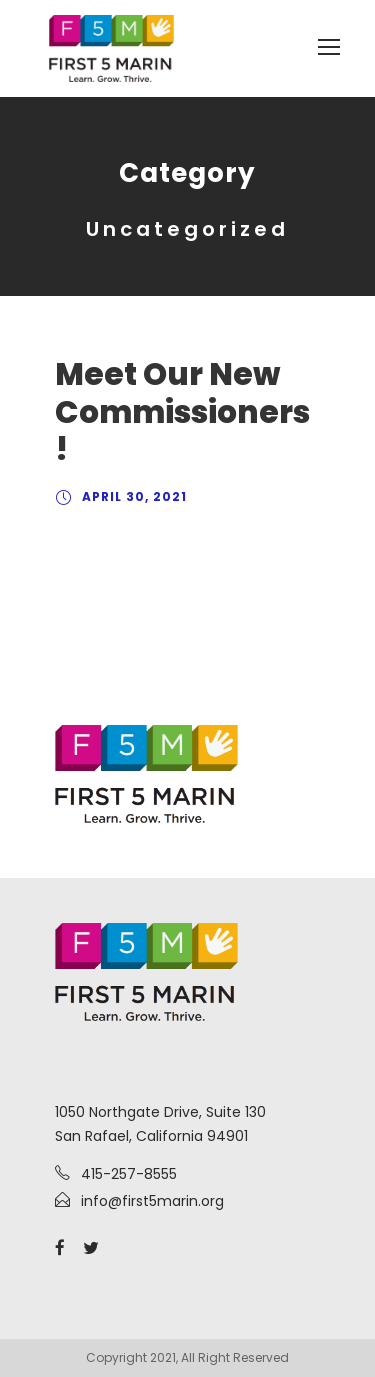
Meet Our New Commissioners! (182, 411)
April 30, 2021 (134, 496)
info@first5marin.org (152, 1201)
